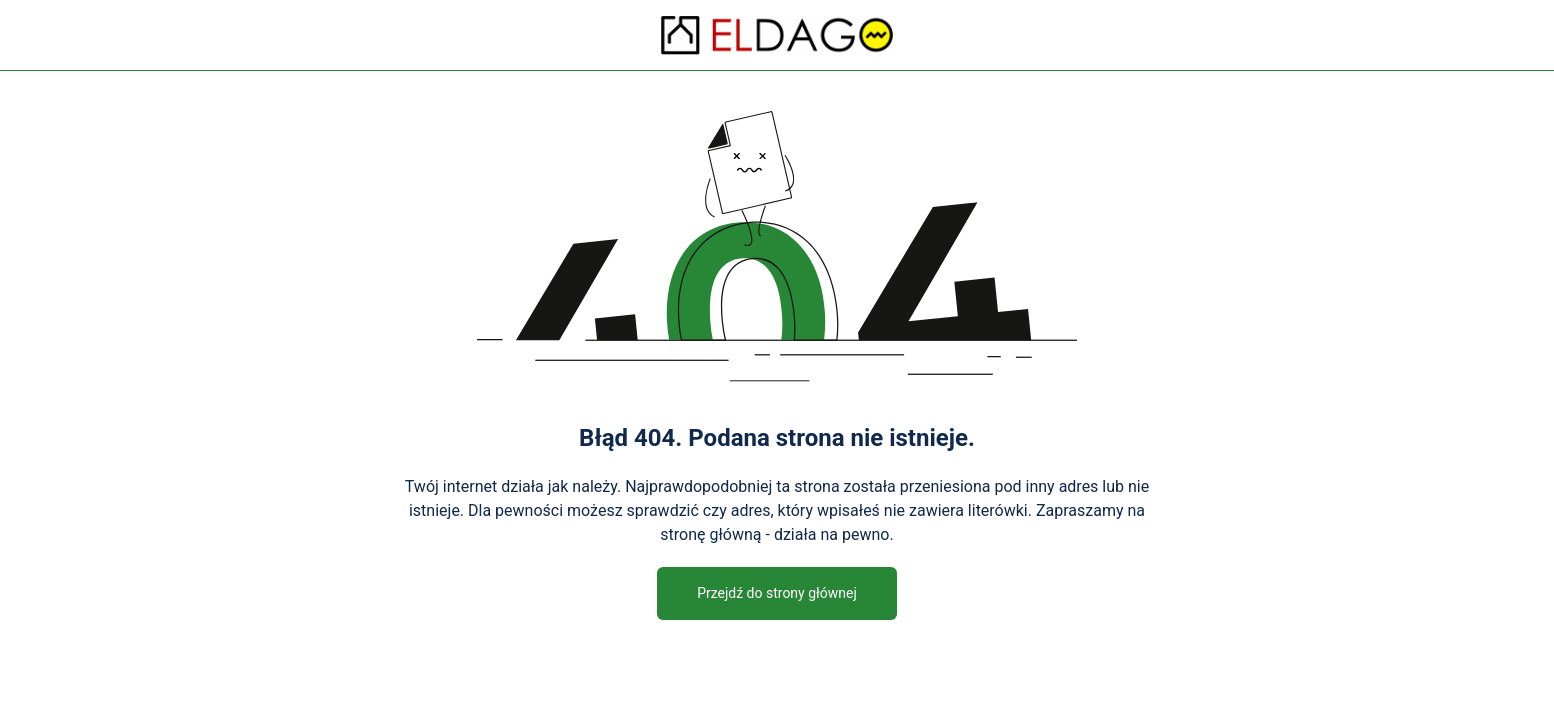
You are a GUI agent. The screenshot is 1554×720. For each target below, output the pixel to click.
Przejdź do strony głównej (777, 593)
